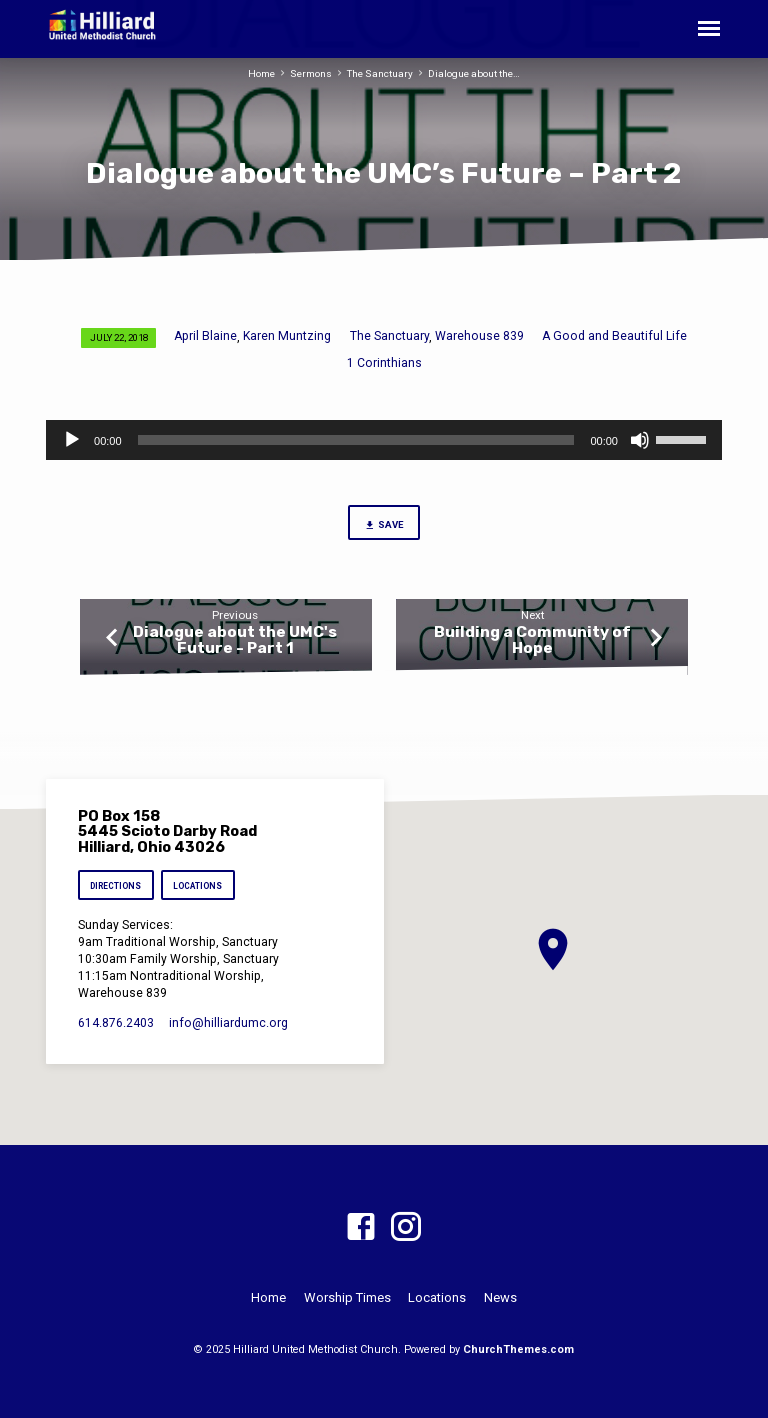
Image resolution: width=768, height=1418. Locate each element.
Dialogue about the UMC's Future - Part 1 (235, 640)
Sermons (311, 73)
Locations (198, 886)
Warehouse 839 (479, 336)
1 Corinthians (384, 363)
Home (261, 73)
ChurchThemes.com (518, 1349)
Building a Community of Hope (532, 640)
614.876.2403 (116, 1023)
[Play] (72, 440)
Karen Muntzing (287, 336)
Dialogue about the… (474, 73)
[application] (384, 440)
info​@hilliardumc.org (228, 1023)
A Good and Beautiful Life (614, 336)
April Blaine (205, 336)
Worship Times (347, 1297)
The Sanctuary (380, 73)
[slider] (356, 440)
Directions (115, 886)
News (500, 1297)
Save (384, 525)
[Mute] (640, 440)
